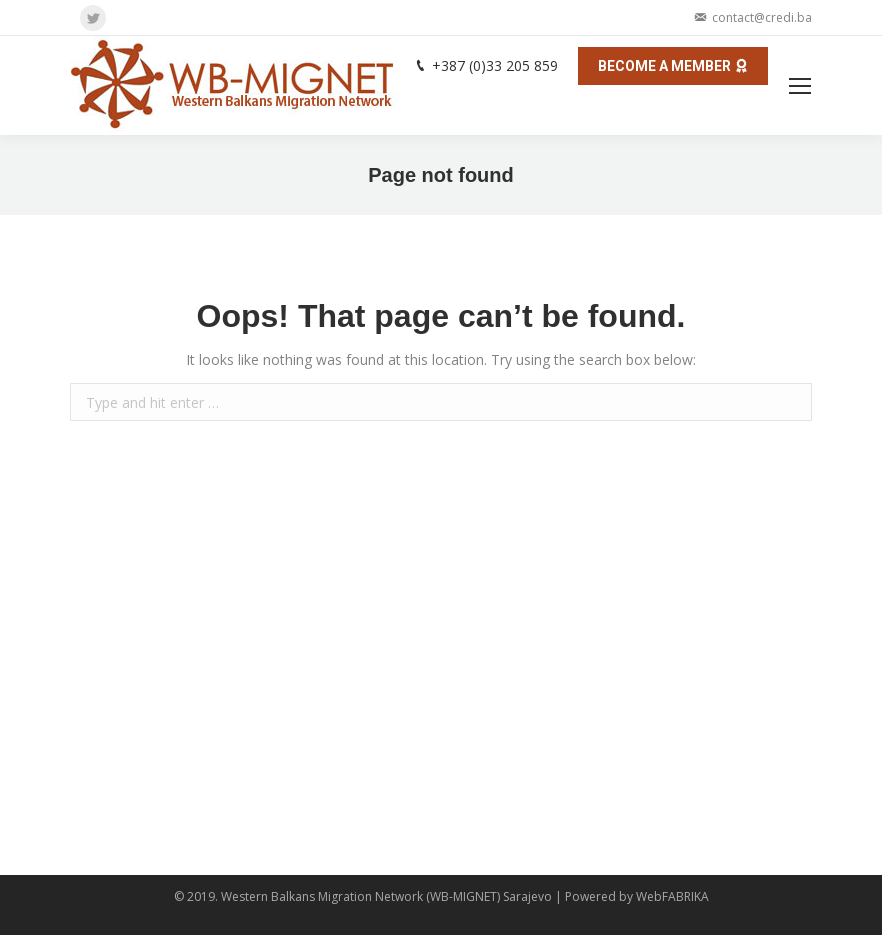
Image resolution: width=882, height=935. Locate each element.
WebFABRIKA (672, 896)
